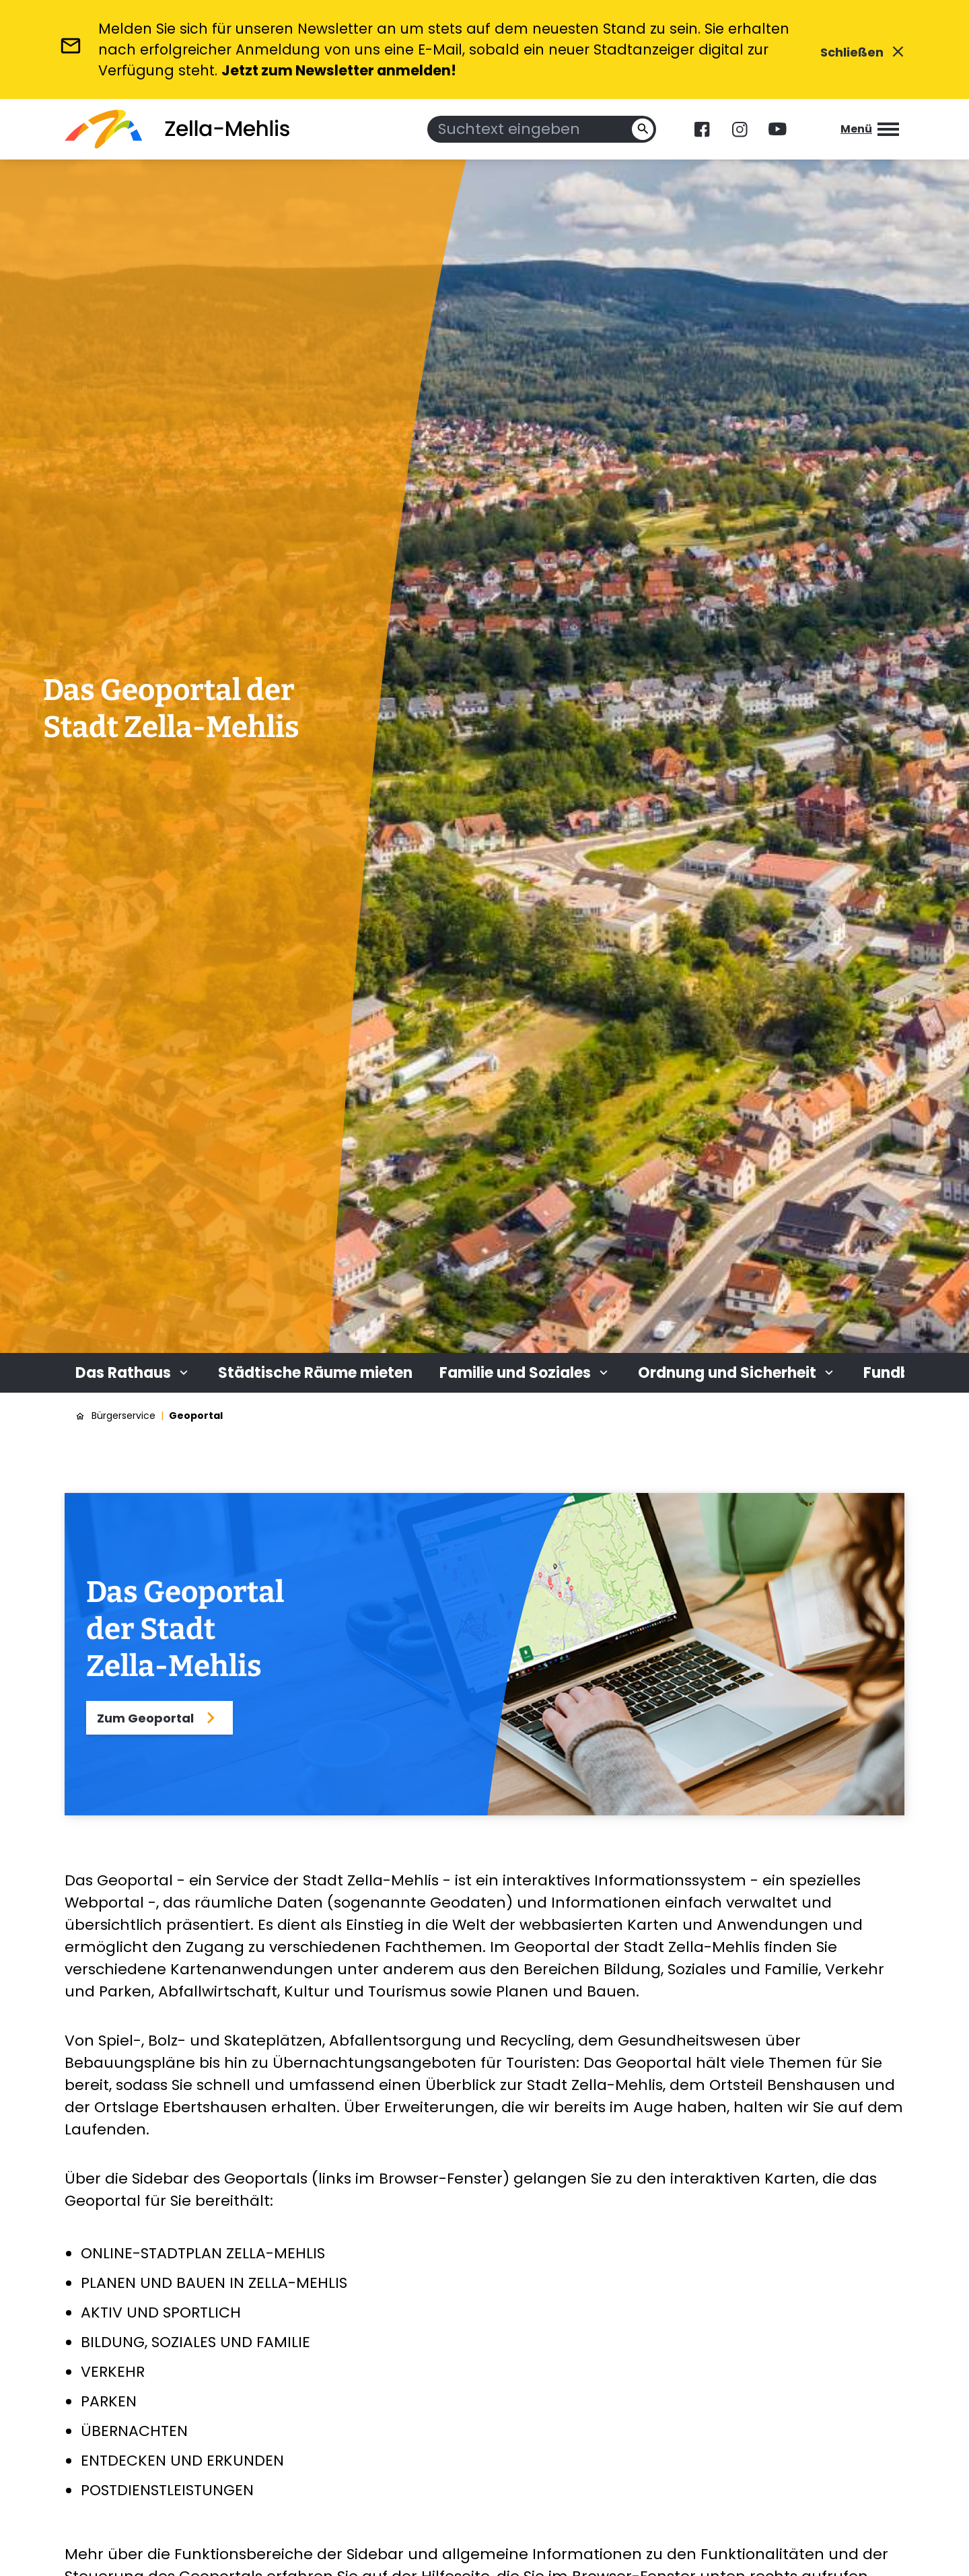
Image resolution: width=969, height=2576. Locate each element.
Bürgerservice (123, 1415)
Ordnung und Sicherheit (737, 1372)
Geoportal (196, 1415)
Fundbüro (899, 1372)
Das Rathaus (133, 1372)
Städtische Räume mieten (315, 1372)
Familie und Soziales (525, 1372)
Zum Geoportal (159, 1717)
